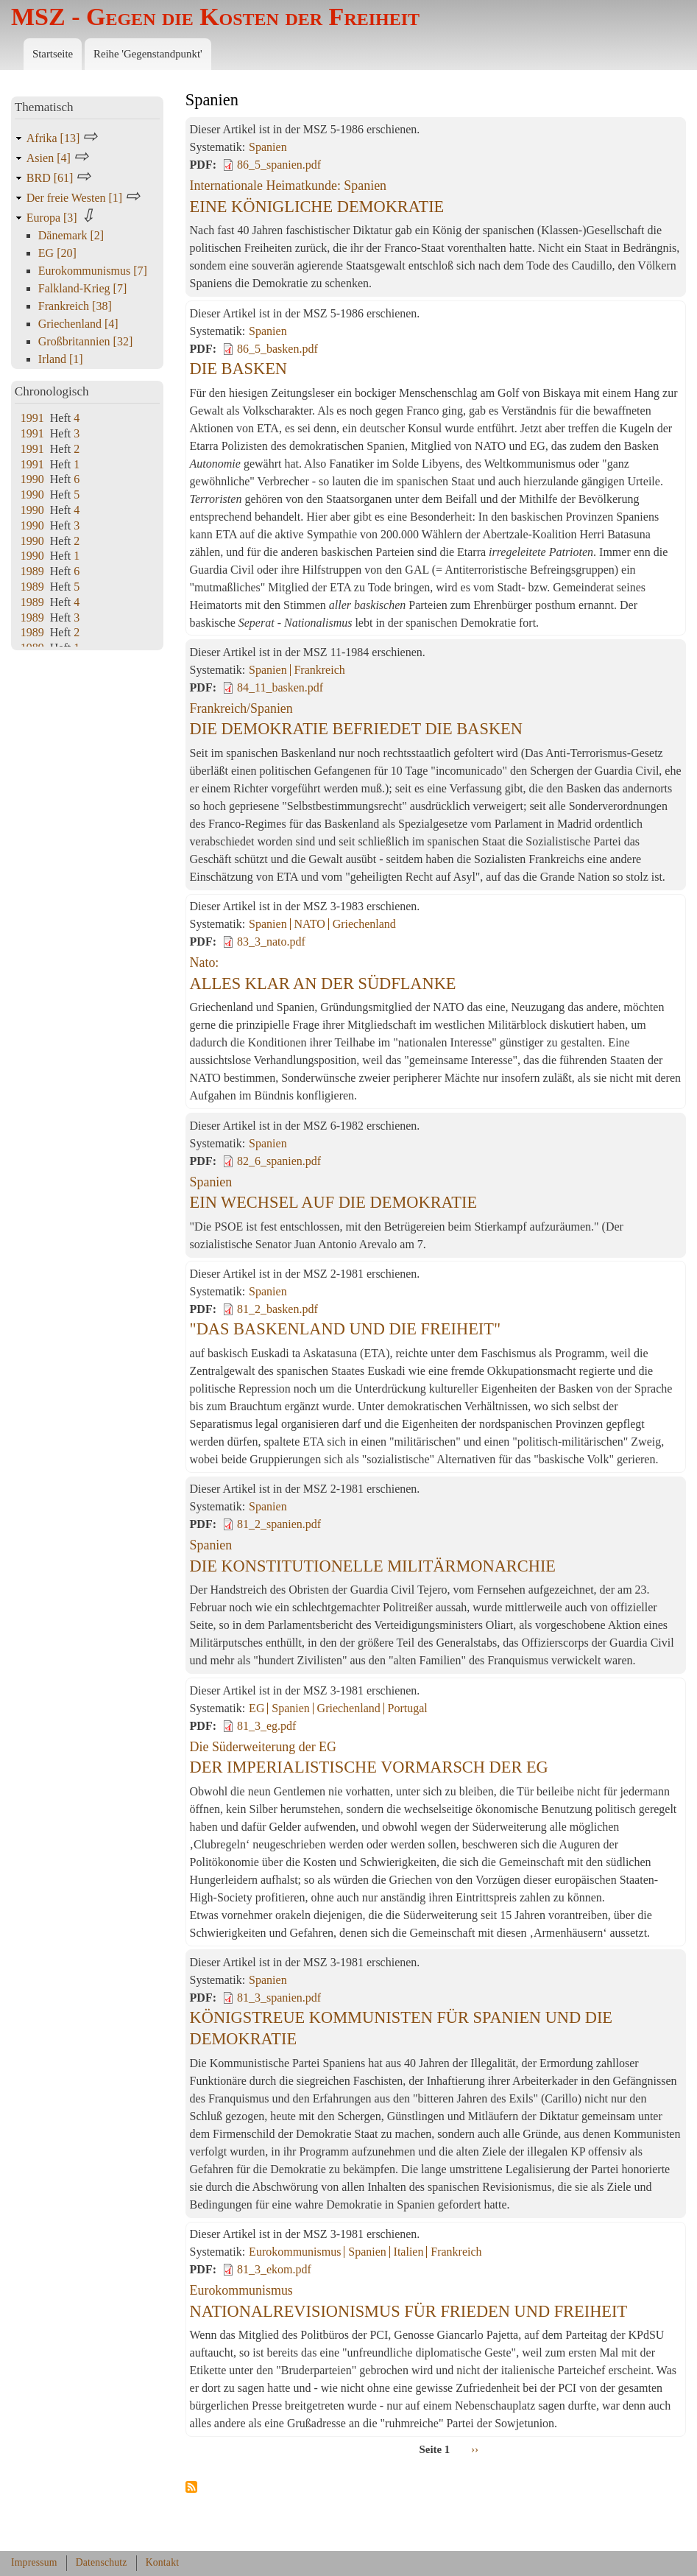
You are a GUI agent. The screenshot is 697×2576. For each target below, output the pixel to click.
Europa (53, 217)
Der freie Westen (75, 197)
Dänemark (71, 235)
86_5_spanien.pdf (279, 164)
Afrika (54, 138)
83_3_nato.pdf (271, 941)
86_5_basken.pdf (277, 348)
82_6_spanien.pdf (279, 1161)
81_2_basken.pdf (277, 1309)
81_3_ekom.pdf (274, 2269)
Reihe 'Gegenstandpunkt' (147, 54)
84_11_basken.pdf (280, 687)
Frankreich (319, 670)
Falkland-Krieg (82, 288)
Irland (60, 359)
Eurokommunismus (295, 2251)
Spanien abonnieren (191, 2487)
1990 (32, 479)
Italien (409, 2251)
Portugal (408, 1708)
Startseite (52, 54)
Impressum (34, 2562)
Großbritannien (85, 341)
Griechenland (364, 924)
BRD (51, 178)
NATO (309, 924)
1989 (32, 571)
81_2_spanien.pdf (279, 1524)
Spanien (268, 147)
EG (256, 1708)
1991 (32, 418)
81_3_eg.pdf (266, 1726)
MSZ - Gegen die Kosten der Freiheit (215, 16)
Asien (50, 158)
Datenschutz (101, 2562)
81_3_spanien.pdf (279, 1997)
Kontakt (163, 2562)
